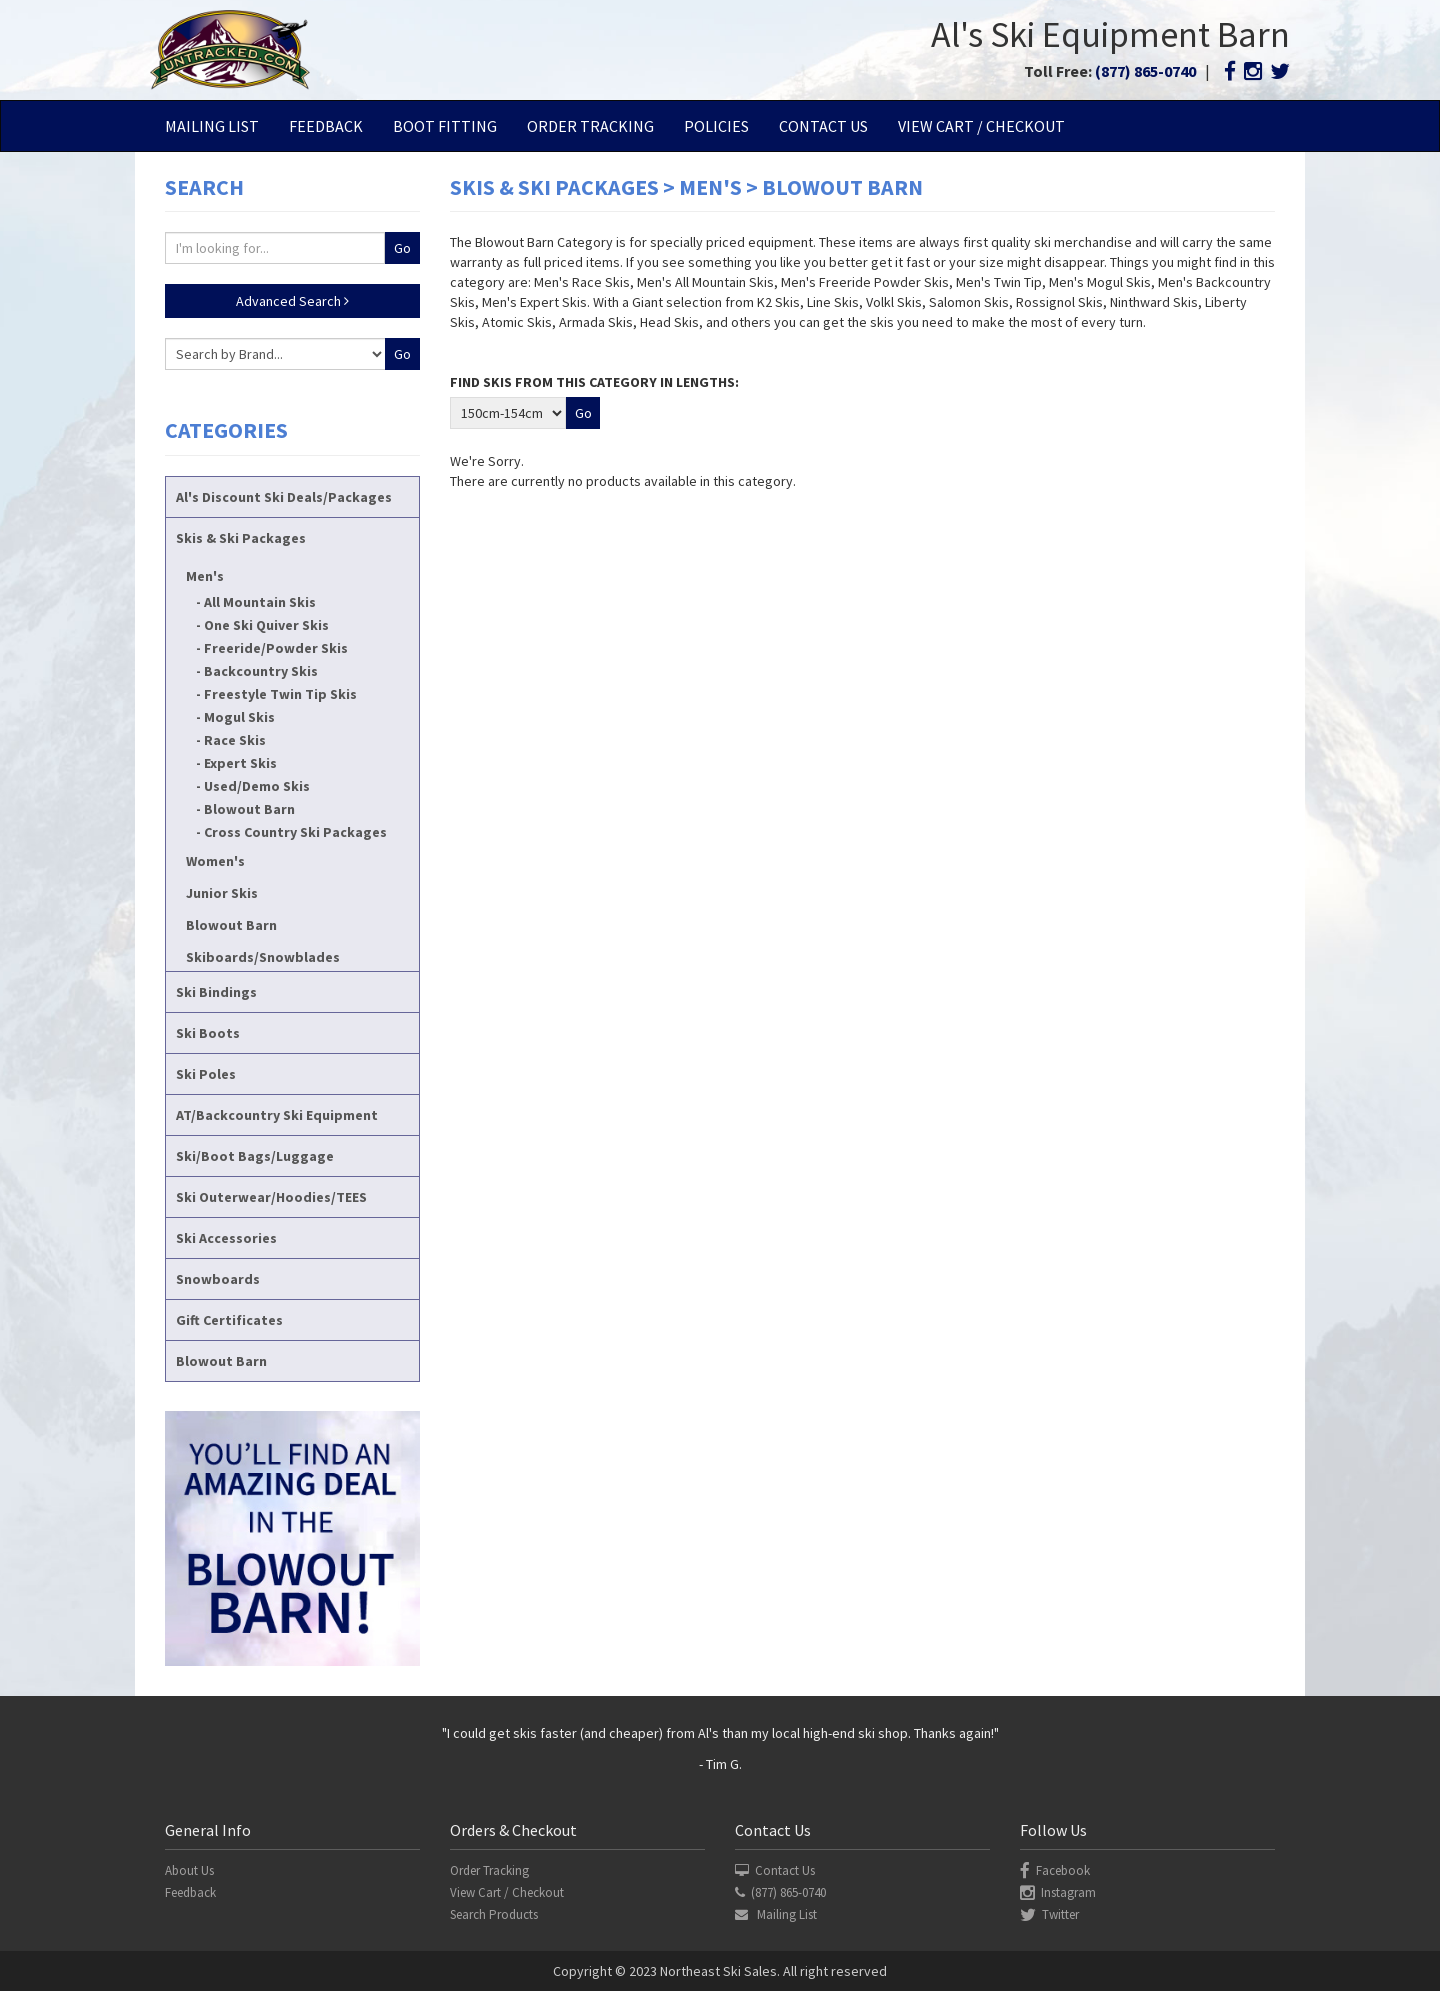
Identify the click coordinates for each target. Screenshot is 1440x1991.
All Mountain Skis (260, 602)
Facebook (1055, 1870)
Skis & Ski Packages (241, 538)
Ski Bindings (216, 992)
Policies (716, 126)
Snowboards (218, 1279)
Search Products (494, 1914)
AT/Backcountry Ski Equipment (277, 1115)
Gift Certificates (229, 1320)
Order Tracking (590, 126)
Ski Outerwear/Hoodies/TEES (271, 1197)
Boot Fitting (445, 126)
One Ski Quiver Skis (266, 625)
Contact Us (823, 126)
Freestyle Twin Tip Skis (280, 694)
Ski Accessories (226, 1238)
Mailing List (212, 126)
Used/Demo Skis (257, 786)
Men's (205, 576)
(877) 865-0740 (1145, 71)
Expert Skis (240, 763)
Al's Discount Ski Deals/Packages (284, 497)
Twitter (1049, 1914)
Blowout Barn (249, 809)
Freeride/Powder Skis (276, 648)
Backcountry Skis (261, 671)
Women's (215, 861)
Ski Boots (208, 1033)
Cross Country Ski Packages (295, 832)
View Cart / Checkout (981, 126)
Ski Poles (206, 1074)
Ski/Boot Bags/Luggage (255, 1156)
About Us (189, 1870)
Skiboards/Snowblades (263, 957)
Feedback (326, 126)
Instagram (1058, 1892)
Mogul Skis (239, 717)
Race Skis (235, 740)
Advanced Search (292, 301)
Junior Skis (222, 893)
